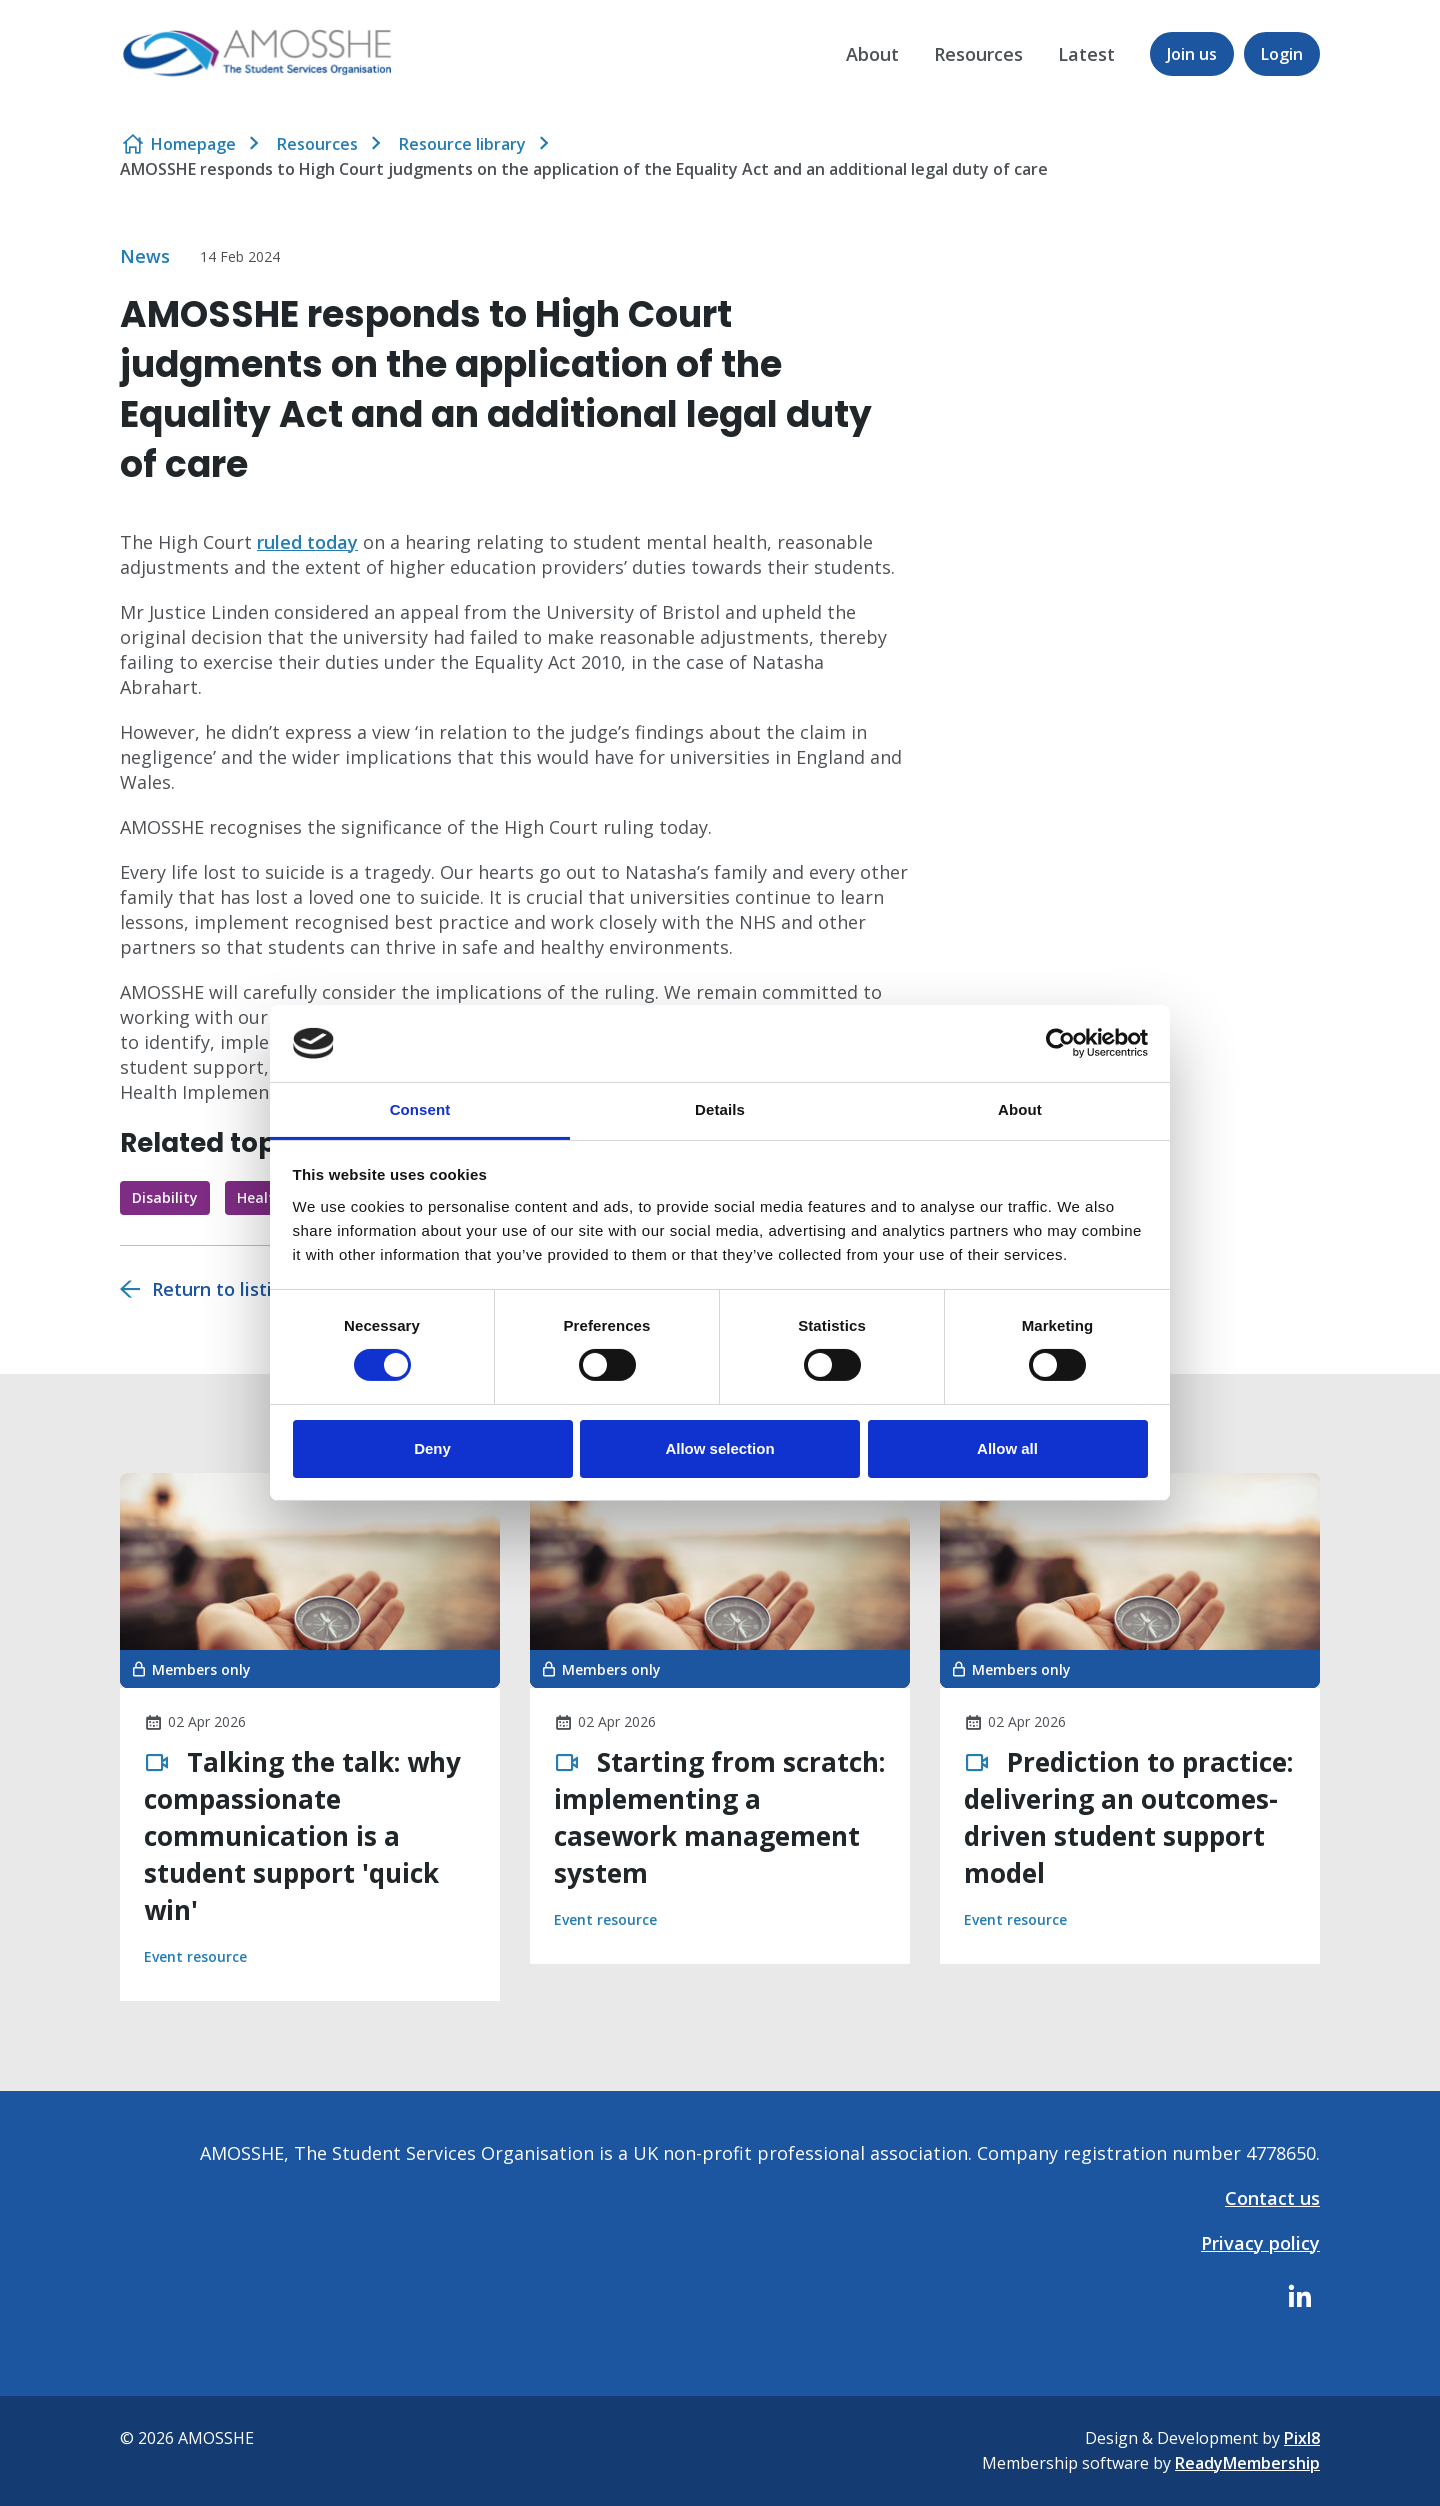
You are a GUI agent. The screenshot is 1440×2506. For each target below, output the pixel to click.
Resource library (462, 144)
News (145, 256)
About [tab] (1020, 1109)
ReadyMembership (1247, 2463)
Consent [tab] (420, 1109)
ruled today (307, 542)
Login (1282, 54)
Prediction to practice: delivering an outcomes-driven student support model (1128, 1817)
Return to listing (223, 1289)
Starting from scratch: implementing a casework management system (719, 1817)
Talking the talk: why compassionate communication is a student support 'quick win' (302, 1836)
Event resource (195, 1956)
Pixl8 (1302, 2438)
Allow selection (719, 1448)
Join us (1192, 54)
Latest (1086, 54)
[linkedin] (1300, 2296)
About (872, 54)
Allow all (1007, 1448)
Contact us (1272, 2198)
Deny (432, 1448)
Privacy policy (1260, 2243)
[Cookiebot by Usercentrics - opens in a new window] (1060, 1043)
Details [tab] (720, 1109)
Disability (165, 1197)
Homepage (193, 144)
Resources (978, 54)
